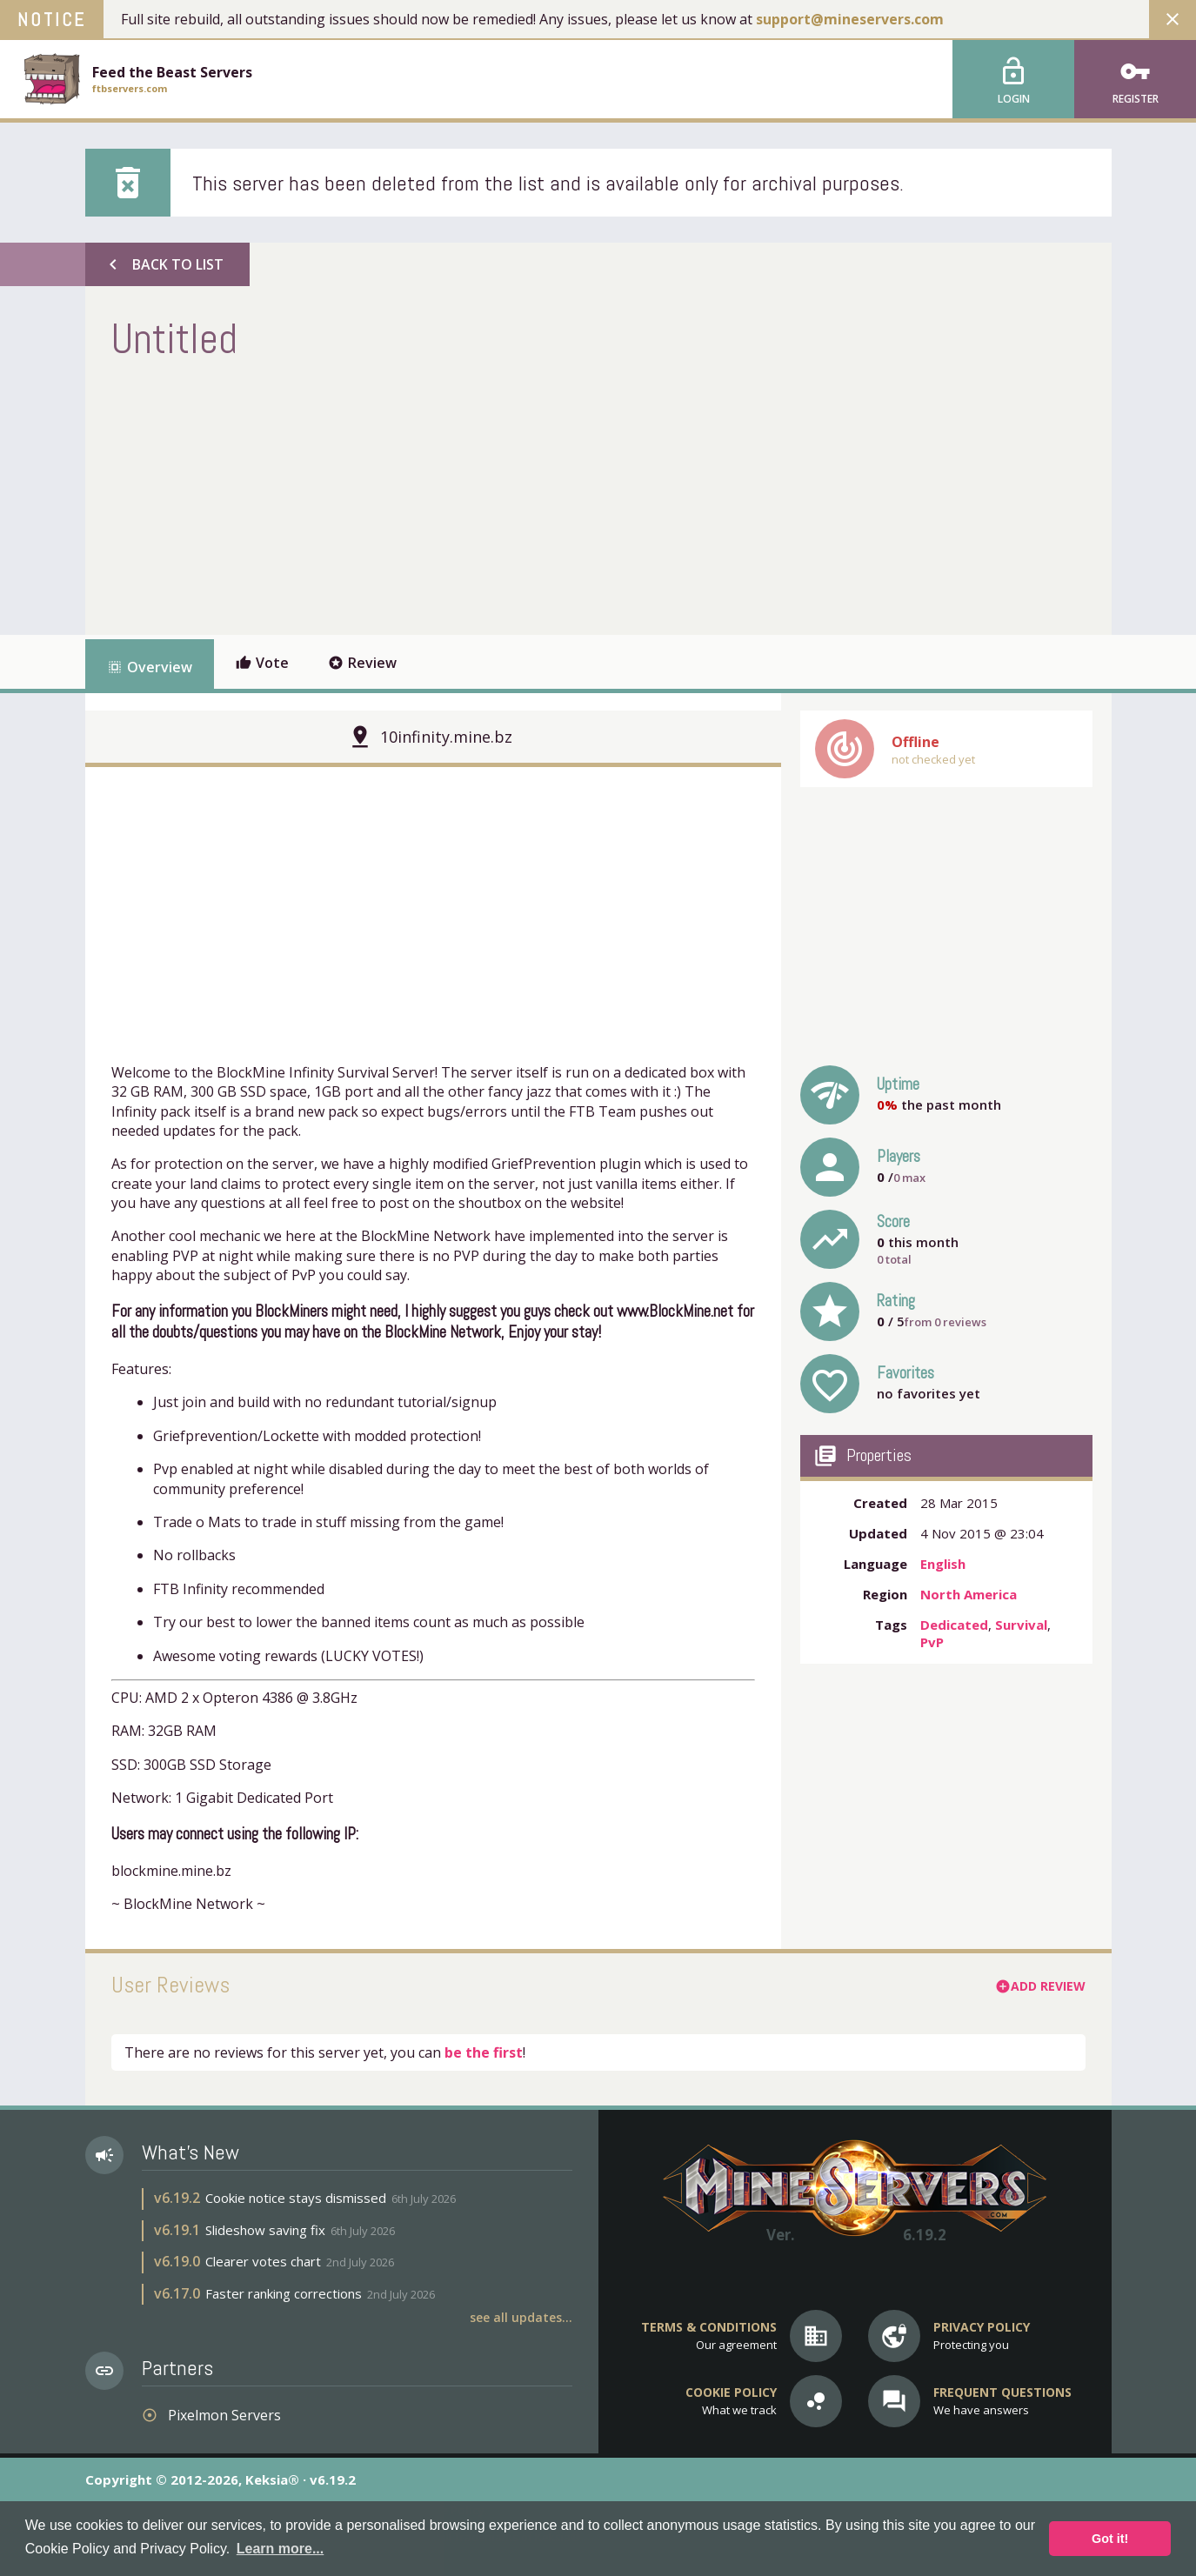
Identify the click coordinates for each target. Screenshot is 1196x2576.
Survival (1021, 1624)
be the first (483, 2052)
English (942, 1563)
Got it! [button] (1110, 2539)
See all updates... (521, 2317)
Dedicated (954, 1624)
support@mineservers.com (850, 19)
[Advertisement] (428, 495)
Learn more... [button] (280, 2548)
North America (968, 1594)
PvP (932, 1642)
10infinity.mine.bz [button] (446, 736)
